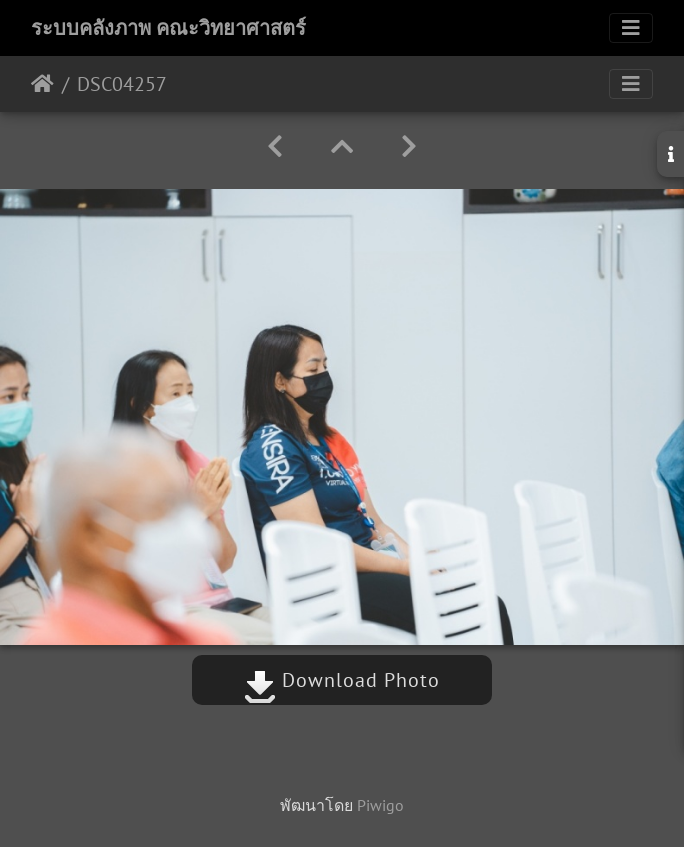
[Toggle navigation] (631, 28)
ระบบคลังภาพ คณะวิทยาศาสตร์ (168, 28)
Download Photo (342, 680)
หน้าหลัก (42, 84)
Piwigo (380, 805)
